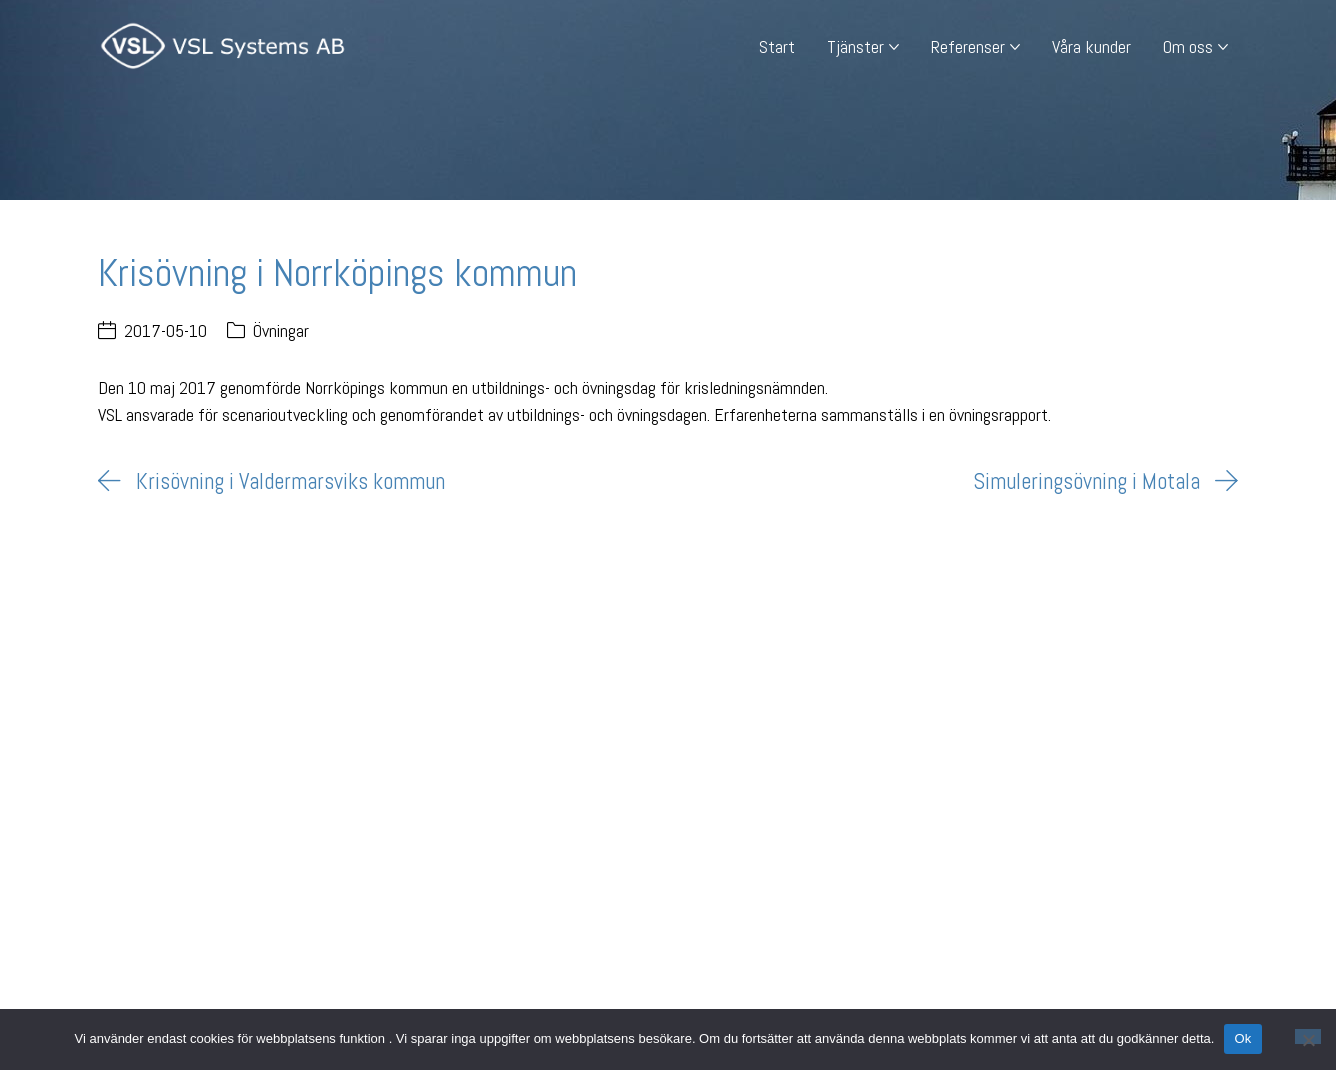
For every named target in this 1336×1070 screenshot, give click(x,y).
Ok (1242, 1038)
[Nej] (1308, 1036)
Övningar (281, 330)
